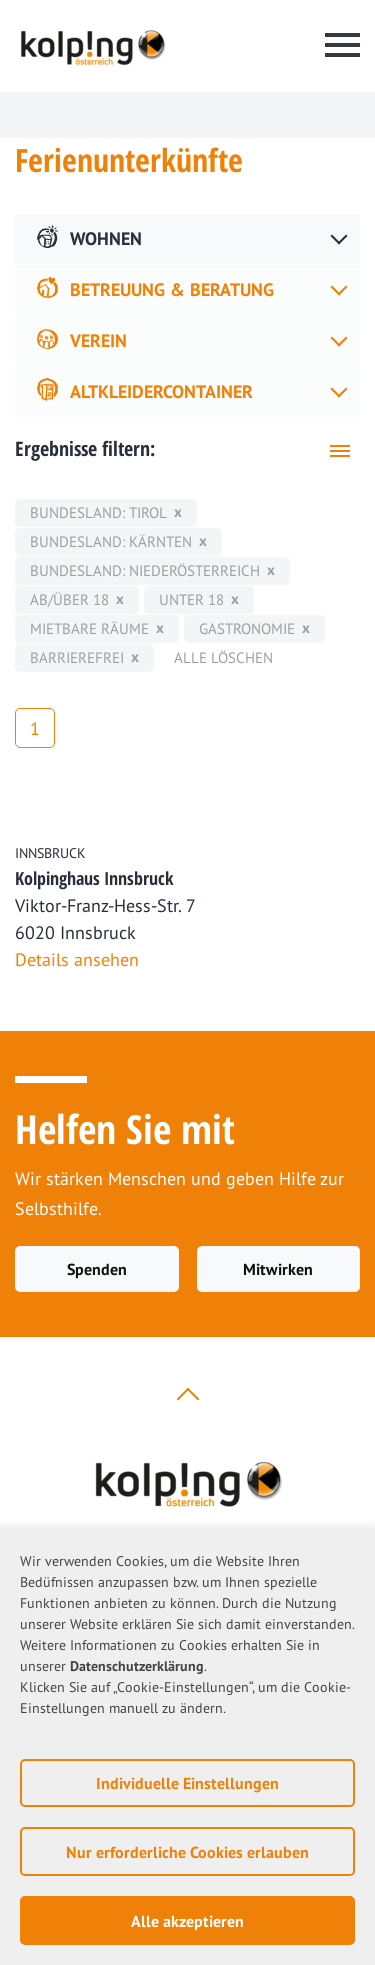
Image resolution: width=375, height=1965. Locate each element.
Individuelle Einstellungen (187, 1783)
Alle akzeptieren (187, 1921)
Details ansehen (77, 959)
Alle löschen (223, 657)
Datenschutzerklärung (137, 1666)
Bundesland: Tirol (98, 512)
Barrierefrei (77, 657)
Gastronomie (247, 628)
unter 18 (191, 599)
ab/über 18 (69, 599)
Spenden (97, 1269)
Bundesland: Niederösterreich (145, 570)
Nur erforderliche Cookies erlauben (187, 1852)
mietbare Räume (89, 628)
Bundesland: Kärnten (111, 541)
